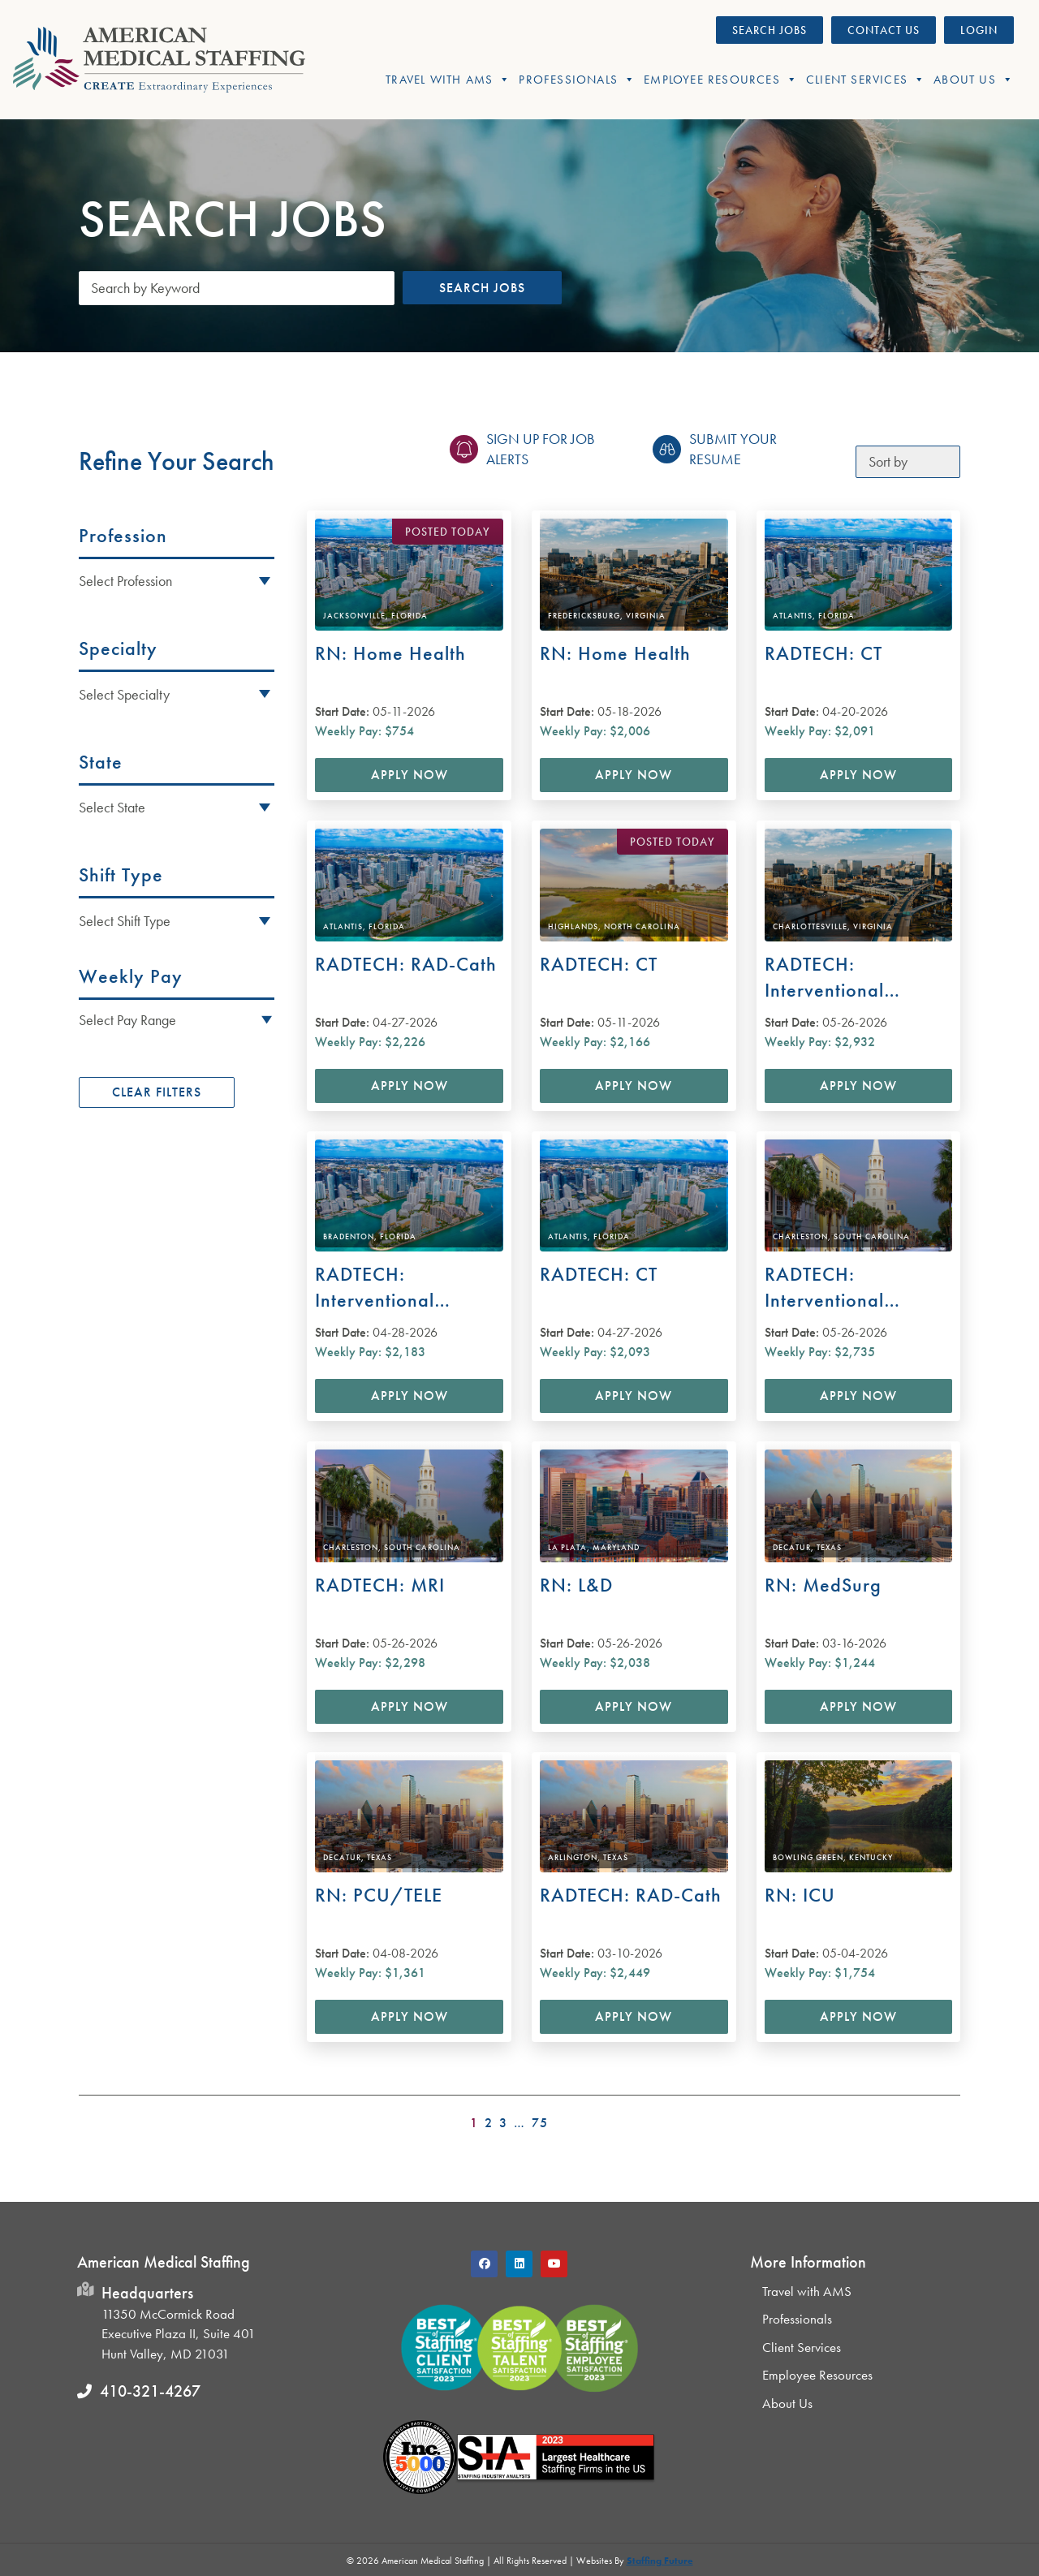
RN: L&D (576, 1584)
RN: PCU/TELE (378, 1894)
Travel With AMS (448, 79)
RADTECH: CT (823, 653)
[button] (177, 1018)
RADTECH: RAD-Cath (406, 963)
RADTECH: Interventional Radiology (824, 977)
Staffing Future (660, 2560)
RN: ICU (800, 1894)
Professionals (577, 79)
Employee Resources (721, 79)
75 (540, 2123)
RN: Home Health (390, 653)
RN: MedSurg (823, 1584)
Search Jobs (482, 287)
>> (949, 2118)
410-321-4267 (150, 2391)
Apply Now (409, 774)
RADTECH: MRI (380, 1584)
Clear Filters (156, 1092)
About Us (973, 79)
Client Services (865, 79)
